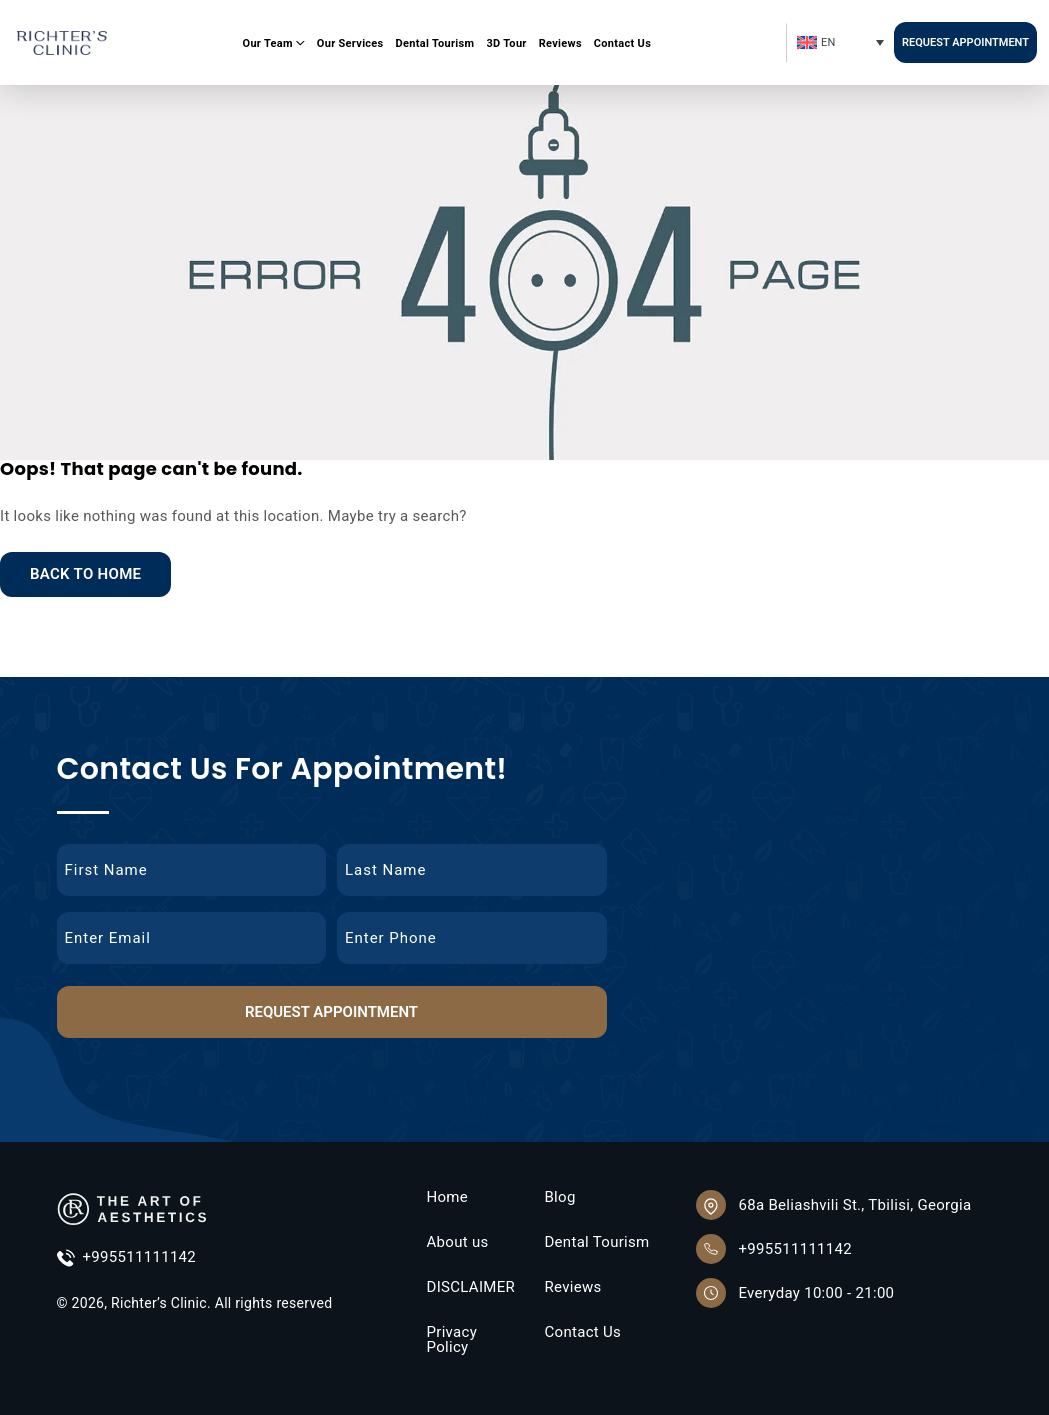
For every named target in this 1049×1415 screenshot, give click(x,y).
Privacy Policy (451, 1340)
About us (457, 1242)
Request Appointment (965, 42)
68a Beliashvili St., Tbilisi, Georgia (854, 1205)
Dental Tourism (435, 43)
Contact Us (622, 43)
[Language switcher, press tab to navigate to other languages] (839, 42)
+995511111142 (127, 1258)
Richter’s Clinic (159, 1303)
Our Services (350, 43)
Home (447, 1197)
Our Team (268, 43)
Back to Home (85, 574)
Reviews (560, 43)
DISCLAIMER (470, 1287)
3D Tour (506, 43)
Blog (559, 1197)
